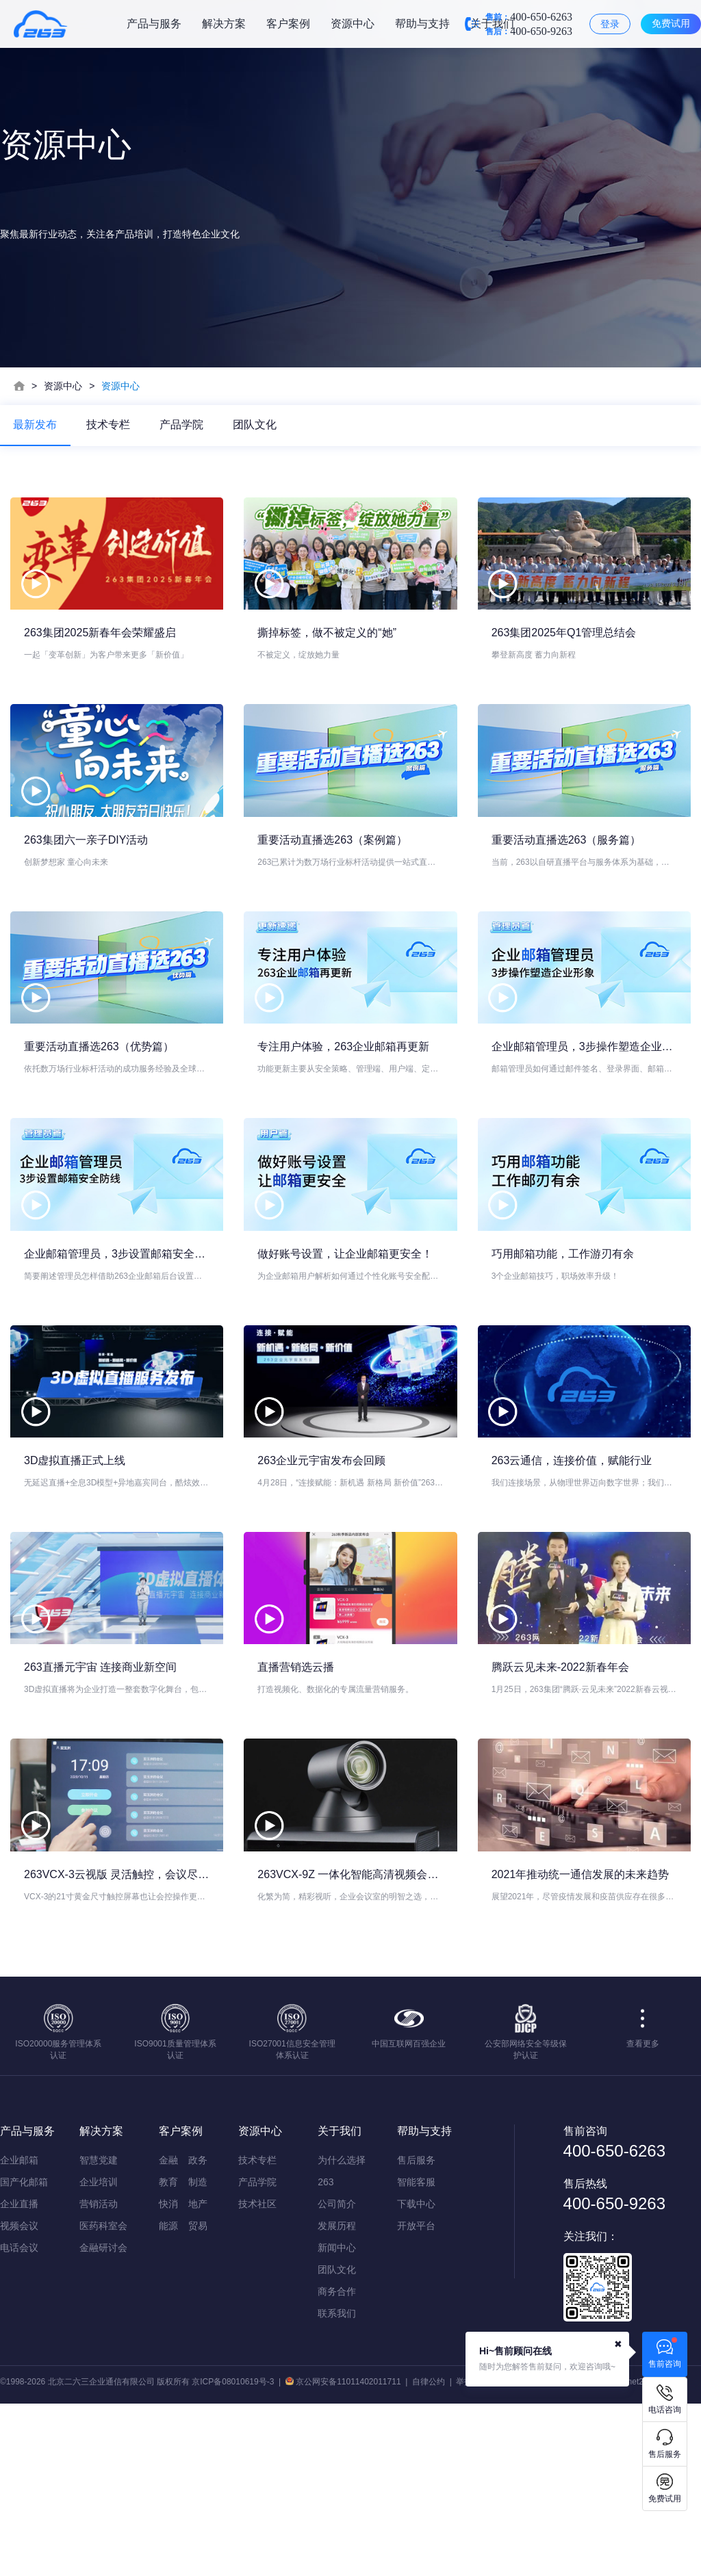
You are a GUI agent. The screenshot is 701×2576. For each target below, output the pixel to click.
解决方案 (224, 23)
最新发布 (36, 425)
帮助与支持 (422, 23)
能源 (168, 2398)
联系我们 (337, 2485)
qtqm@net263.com (636, 2554)
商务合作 (337, 2463)
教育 (168, 2354)
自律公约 (428, 2554)
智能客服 (416, 2354)
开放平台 (416, 2398)
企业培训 (98, 2354)
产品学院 (183, 425)
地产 (197, 2376)
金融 (168, 2332)
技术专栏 (109, 425)
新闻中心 (337, 2420)
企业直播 (19, 2376)
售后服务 (416, 2332)
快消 (168, 2376)
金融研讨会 (103, 2420)
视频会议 (19, 2398)
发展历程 (337, 2398)
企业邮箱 (19, 2332)
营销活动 (98, 2376)
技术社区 (257, 2376)
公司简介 (337, 2376)
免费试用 (671, 23)
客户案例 (288, 23)
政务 (197, 2332)
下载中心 (416, 2376)
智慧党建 (98, 2332)
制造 (197, 2354)
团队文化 (257, 425)
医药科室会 (103, 2398)
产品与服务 (154, 23)
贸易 (197, 2398)
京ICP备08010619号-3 (233, 2554)
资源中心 (352, 23)
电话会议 (19, 2420)
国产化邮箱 (24, 2354)
